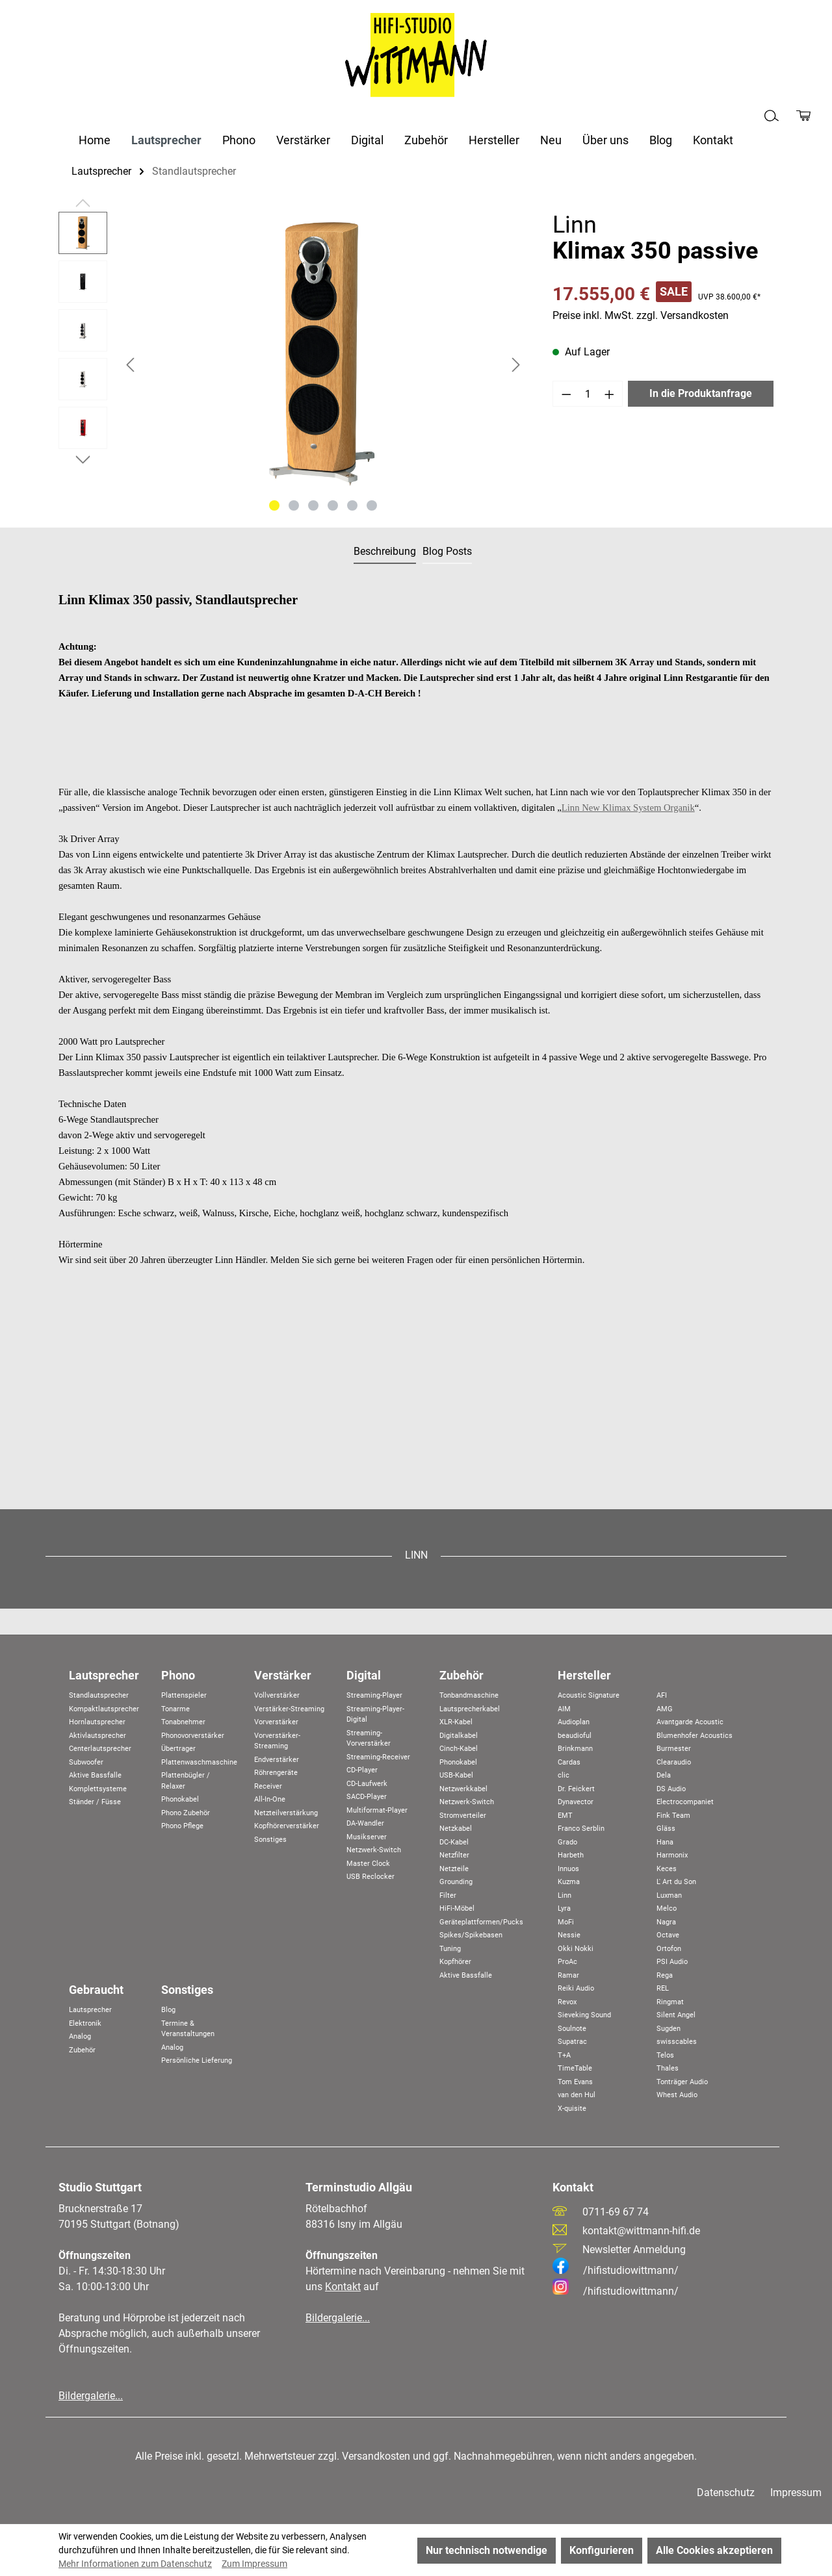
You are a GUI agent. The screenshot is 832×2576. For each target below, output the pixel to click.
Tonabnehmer (183, 1722)
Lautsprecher (104, 1675)
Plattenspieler (184, 1695)
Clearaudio (673, 1762)
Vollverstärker (277, 1695)
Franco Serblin (581, 1828)
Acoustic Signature (588, 1695)
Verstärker (282, 1675)
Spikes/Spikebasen (470, 1935)
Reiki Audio (576, 1988)
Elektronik (85, 2023)
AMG (664, 1709)
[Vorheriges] (130, 365)
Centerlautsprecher (100, 1748)
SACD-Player (366, 1796)
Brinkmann (575, 1748)
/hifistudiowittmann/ (615, 2270)
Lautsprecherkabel (469, 1709)
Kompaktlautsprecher (104, 1709)
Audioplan (574, 1722)
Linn (564, 1895)
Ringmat (670, 2002)
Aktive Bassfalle (95, 1775)
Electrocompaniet (685, 1802)
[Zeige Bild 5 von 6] (352, 505)
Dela (663, 1775)
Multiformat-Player (377, 1810)
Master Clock (368, 1863)
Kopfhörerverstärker (286, 1826)
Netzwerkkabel (463, 1789)
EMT (565, 1815)
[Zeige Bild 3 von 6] (313, 505)
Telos (665, 2055)
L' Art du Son (676, 1882)
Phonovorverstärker (192, 1735)
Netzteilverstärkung (286, 1813)
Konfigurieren (601, 2550)
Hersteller (584, 1675)
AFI (661, 1695)
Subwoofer (86, 1762)
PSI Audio (672, 1962)
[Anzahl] (588, 394)
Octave (667, 1935)
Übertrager (178, 1748)
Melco (666, 1908)
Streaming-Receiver (378, 1757)
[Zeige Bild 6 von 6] (372, 505)
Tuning (450, 1949)
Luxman (669, 1895)
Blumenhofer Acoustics (694, 1735)
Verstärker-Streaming (289, 1709)
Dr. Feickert (576, 1789)
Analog (80, 2036)
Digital (363, 1675)
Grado (567, 1842)
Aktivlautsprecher (97, 1735)
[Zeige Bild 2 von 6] (294, 505)
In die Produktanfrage (700, 393)
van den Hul (576, 2095)
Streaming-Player (374, 1695)
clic (563, 1775)
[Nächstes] (516, 365)
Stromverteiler (462, 1815)
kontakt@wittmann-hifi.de (641, 2231)
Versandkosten (376, 2456)
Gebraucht (96, 1989)
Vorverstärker (276, 1722)
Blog (168, 2010)
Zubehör (461, 1675)
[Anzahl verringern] (566, 394)
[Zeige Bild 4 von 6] (333, 505)
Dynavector (575, 1802)
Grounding (456, 1882)
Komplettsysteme (98, 1789)
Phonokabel (180, 1799)
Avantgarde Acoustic (689, 1722)
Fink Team (673, 1815)
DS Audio (671, 1789)
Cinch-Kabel (458, 1748)
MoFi (566, 1922)
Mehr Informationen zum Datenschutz (135, 2563)
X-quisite (572, 2108)
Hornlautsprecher (97, 1722)
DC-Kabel (454, 1842)
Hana (664, 1842)
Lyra (564, 1908)
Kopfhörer (455, 1962)
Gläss (665, 1828)
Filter (447, 1895)
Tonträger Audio (682, 2082)
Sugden (668, 2028)
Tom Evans (575, 2082)
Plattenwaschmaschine (199, 1762)
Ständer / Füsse (95, 1802)
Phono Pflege (182, 1826)
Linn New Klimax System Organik (628, 807)
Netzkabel (455, 1828)
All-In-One (269, 1799)
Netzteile (454, 1869)
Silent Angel (676, 2015)
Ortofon (668, 1949)
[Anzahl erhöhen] (609, 394)
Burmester (673, 1748)
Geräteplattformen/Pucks (481, 1922)
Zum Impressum (254, 2563)
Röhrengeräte (276, 1772)
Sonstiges (270, 1839)
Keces (666, 1869)
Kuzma (569, 1882)
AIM (564, 1709)
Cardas (569, 1762)
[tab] (385, 552)
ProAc (567, 1962)
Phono (178, 1675)
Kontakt (343, 2286)
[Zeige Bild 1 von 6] (274, 505)
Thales (667, 2068)
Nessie (569, 1935)
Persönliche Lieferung (196, 2060)
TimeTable (575, 2068)
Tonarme (175, 1709)
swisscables (676, 2041)
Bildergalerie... (90, 2396)
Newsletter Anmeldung (634, 2249)
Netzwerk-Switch (373, 1850)
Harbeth (571, 1855)
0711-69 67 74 (615, 2212)
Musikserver (366, 1837)
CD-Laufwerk (366, 1783)
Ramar (568, 1975)
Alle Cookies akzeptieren (714, 2550)
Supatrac (572, 2041)
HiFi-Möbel (456, 1908)
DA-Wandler (365, 1823)
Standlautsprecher (99, 1695)
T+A (564, 2055)
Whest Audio (676, 2095)
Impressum (796, 2492)
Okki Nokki (575, 1949)
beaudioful (575, 1735)
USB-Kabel (456, 1775)
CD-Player (362, 1770)
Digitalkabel (458, 1735)
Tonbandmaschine (469, 1695)
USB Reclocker (370, 1876)
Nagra (666, 1922)
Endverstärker (276, 1759)
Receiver (268, 1786)
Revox (567, 2002)
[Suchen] (771, 116)
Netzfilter (454, 1855)
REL (662, 1988)
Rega (664, 1975)
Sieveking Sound (584, 2015)
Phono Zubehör (185, 1813)
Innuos (568, 1869)
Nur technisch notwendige (486, 2550)
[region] (293, 364)
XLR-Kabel (456, 1722)
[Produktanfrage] (803, 116)
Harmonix (672, 1855)
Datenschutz (726, 2492)
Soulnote (572, 2028)
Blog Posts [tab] (447, 551)
